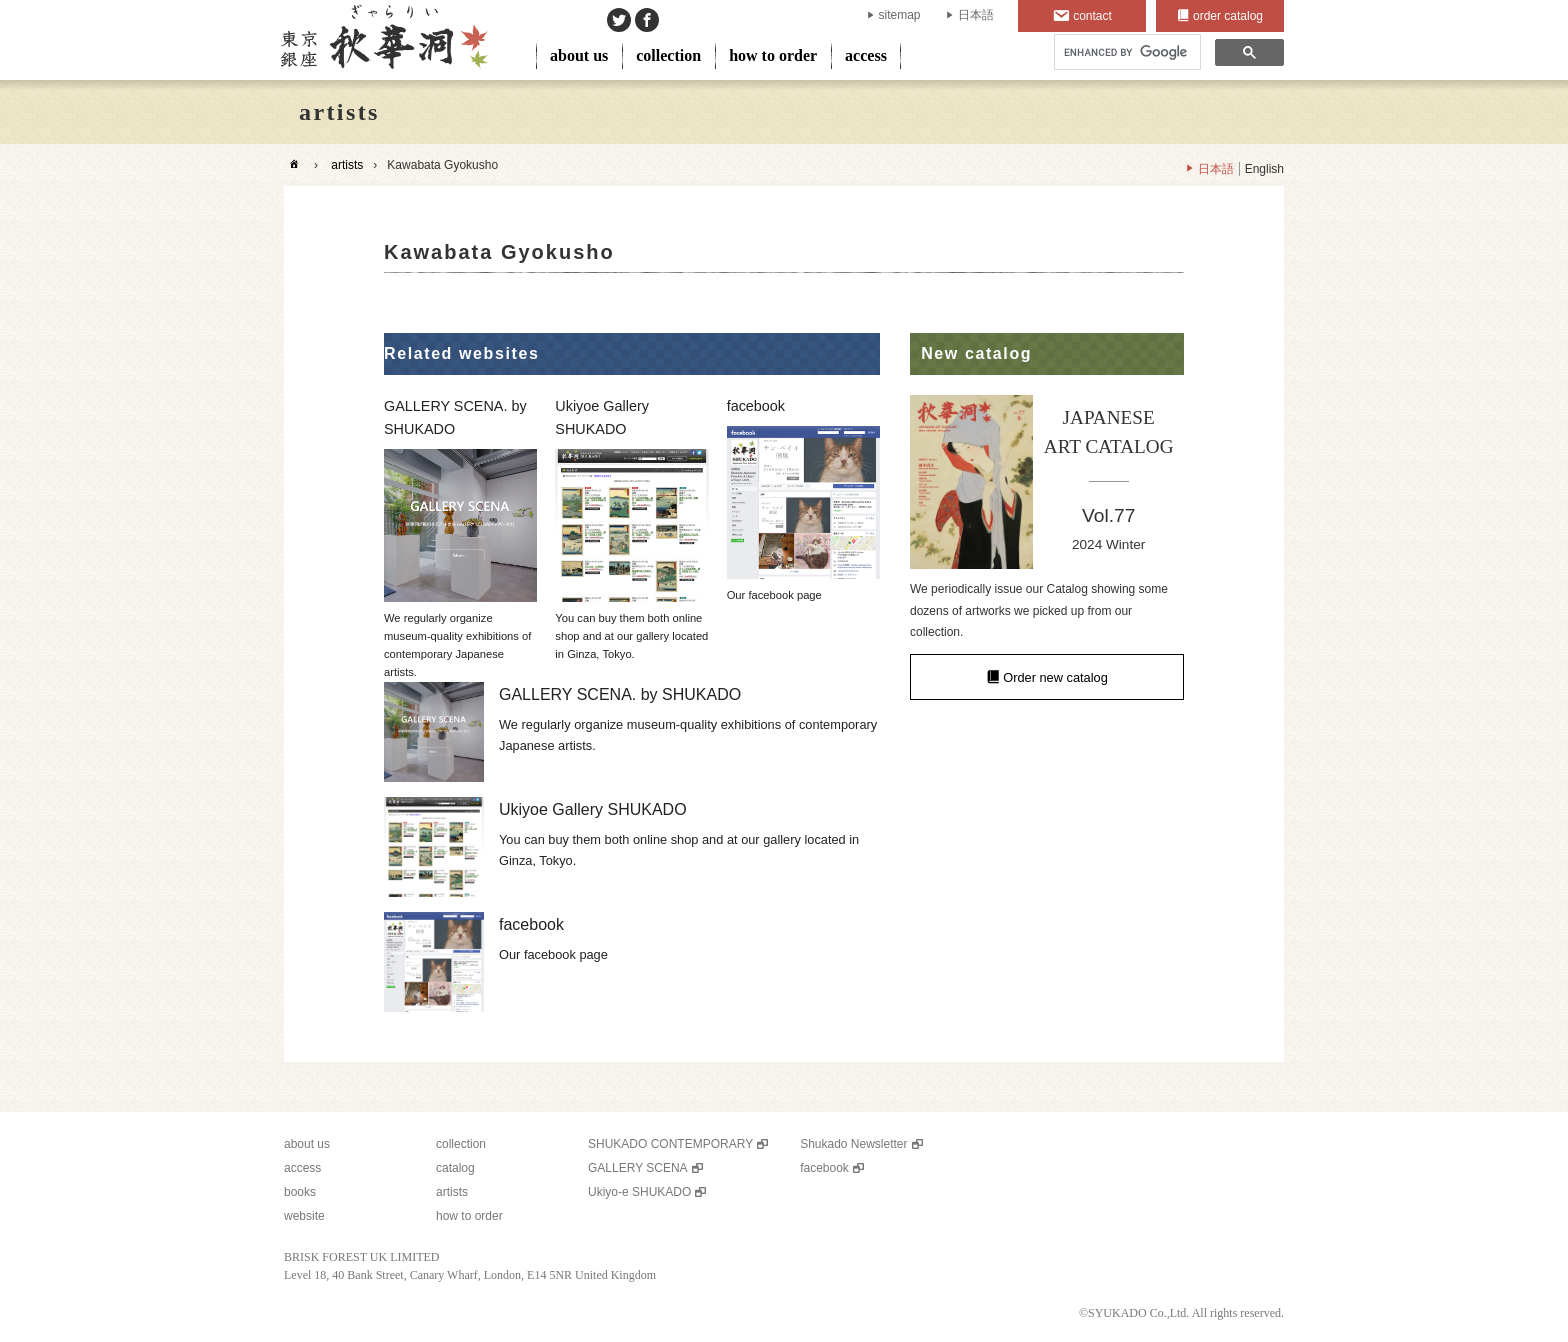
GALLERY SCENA (638, 1168)
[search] (1125, 52)
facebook (824, 1168)
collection (668, 55)
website (304, 1216)
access (866, 55)
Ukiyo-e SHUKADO (639, 1192)
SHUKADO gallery (382, 40)
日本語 (976, 15)
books (300, 1192)
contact (1092, 16)
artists (347, 165)
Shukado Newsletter (853, 1144)
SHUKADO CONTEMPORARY (670, 1144)
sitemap (900, 15)
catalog (455, 1168)
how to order (773, 55)
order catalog (1228, 16)
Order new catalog (1055, 677)
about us (579, 55)
